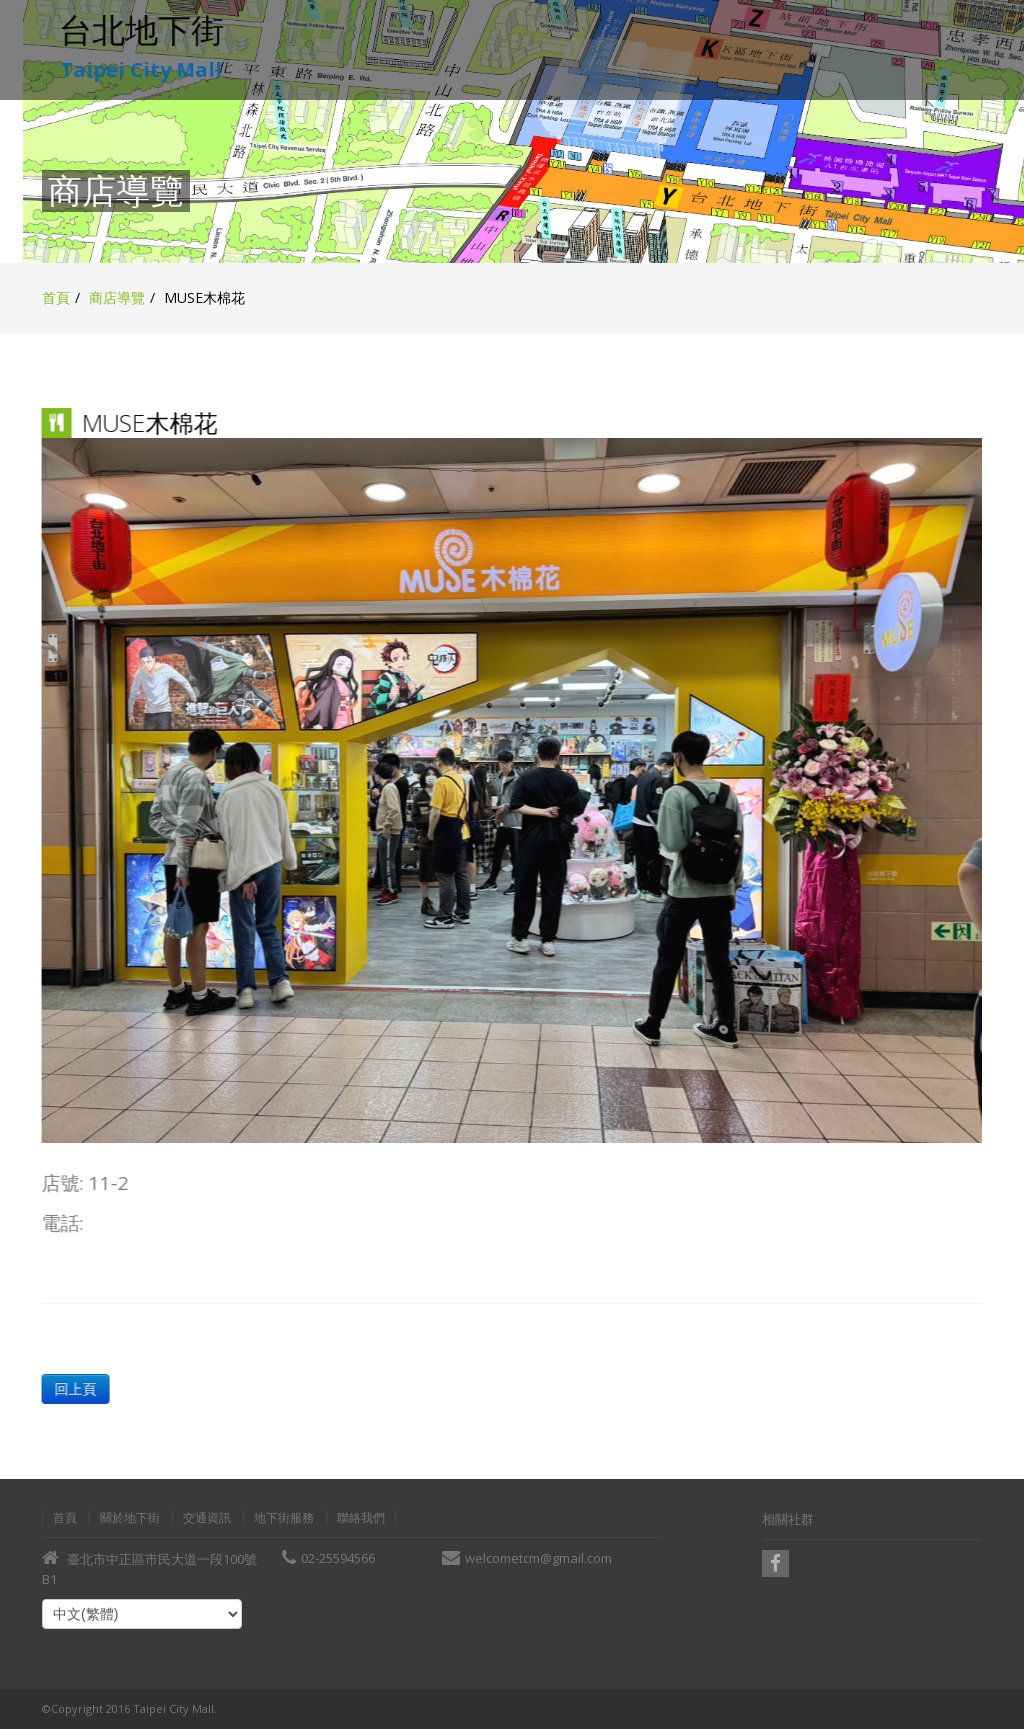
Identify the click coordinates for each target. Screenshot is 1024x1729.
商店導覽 (117, 297)
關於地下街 (130, 1518)
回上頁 (74, 1388)
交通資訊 (207, 1518)
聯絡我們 (361, 1518)
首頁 (56, 297)
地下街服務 (284, 1518)
